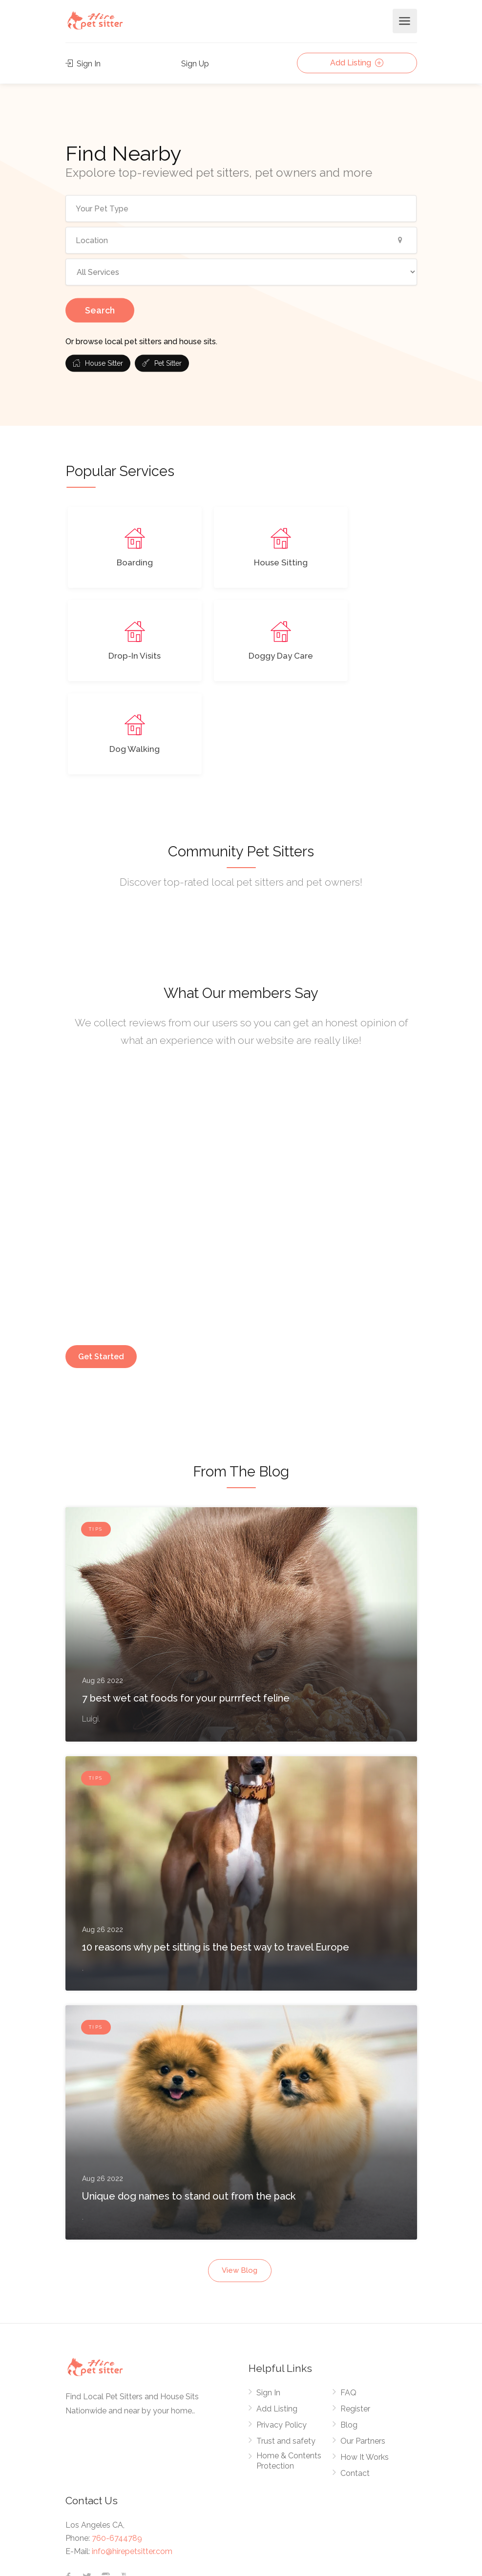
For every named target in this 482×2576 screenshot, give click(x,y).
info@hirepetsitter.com (132, 2458)
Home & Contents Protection (288, 2367)
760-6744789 (117, 2445)
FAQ (348, 2299)
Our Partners (362, 2347)
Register (355, 2315)
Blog (348, 2331)
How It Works (364, 2363)
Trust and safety (285, 2347)
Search (100, 310)
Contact (355, 2380)
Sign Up (195, 63)
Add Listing (356, 62)
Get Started (101, 1263)
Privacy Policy (281, 2331)
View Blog (239, 2177)
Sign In (83, 63)
